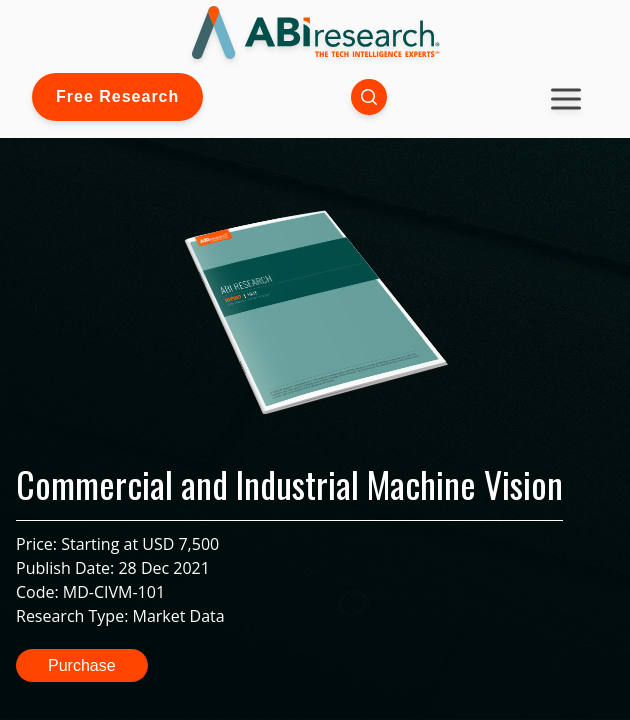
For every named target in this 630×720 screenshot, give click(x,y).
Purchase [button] (82, 665)
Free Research (117, 96)
